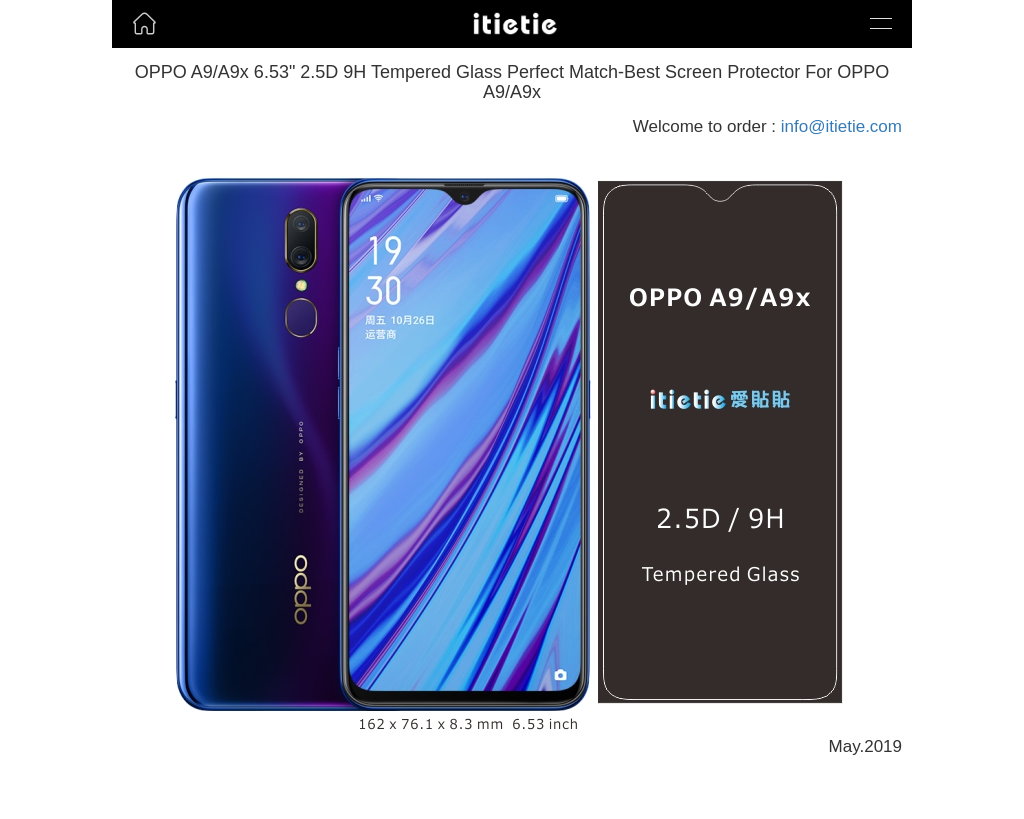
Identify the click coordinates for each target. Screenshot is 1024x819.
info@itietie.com (841, 126)
